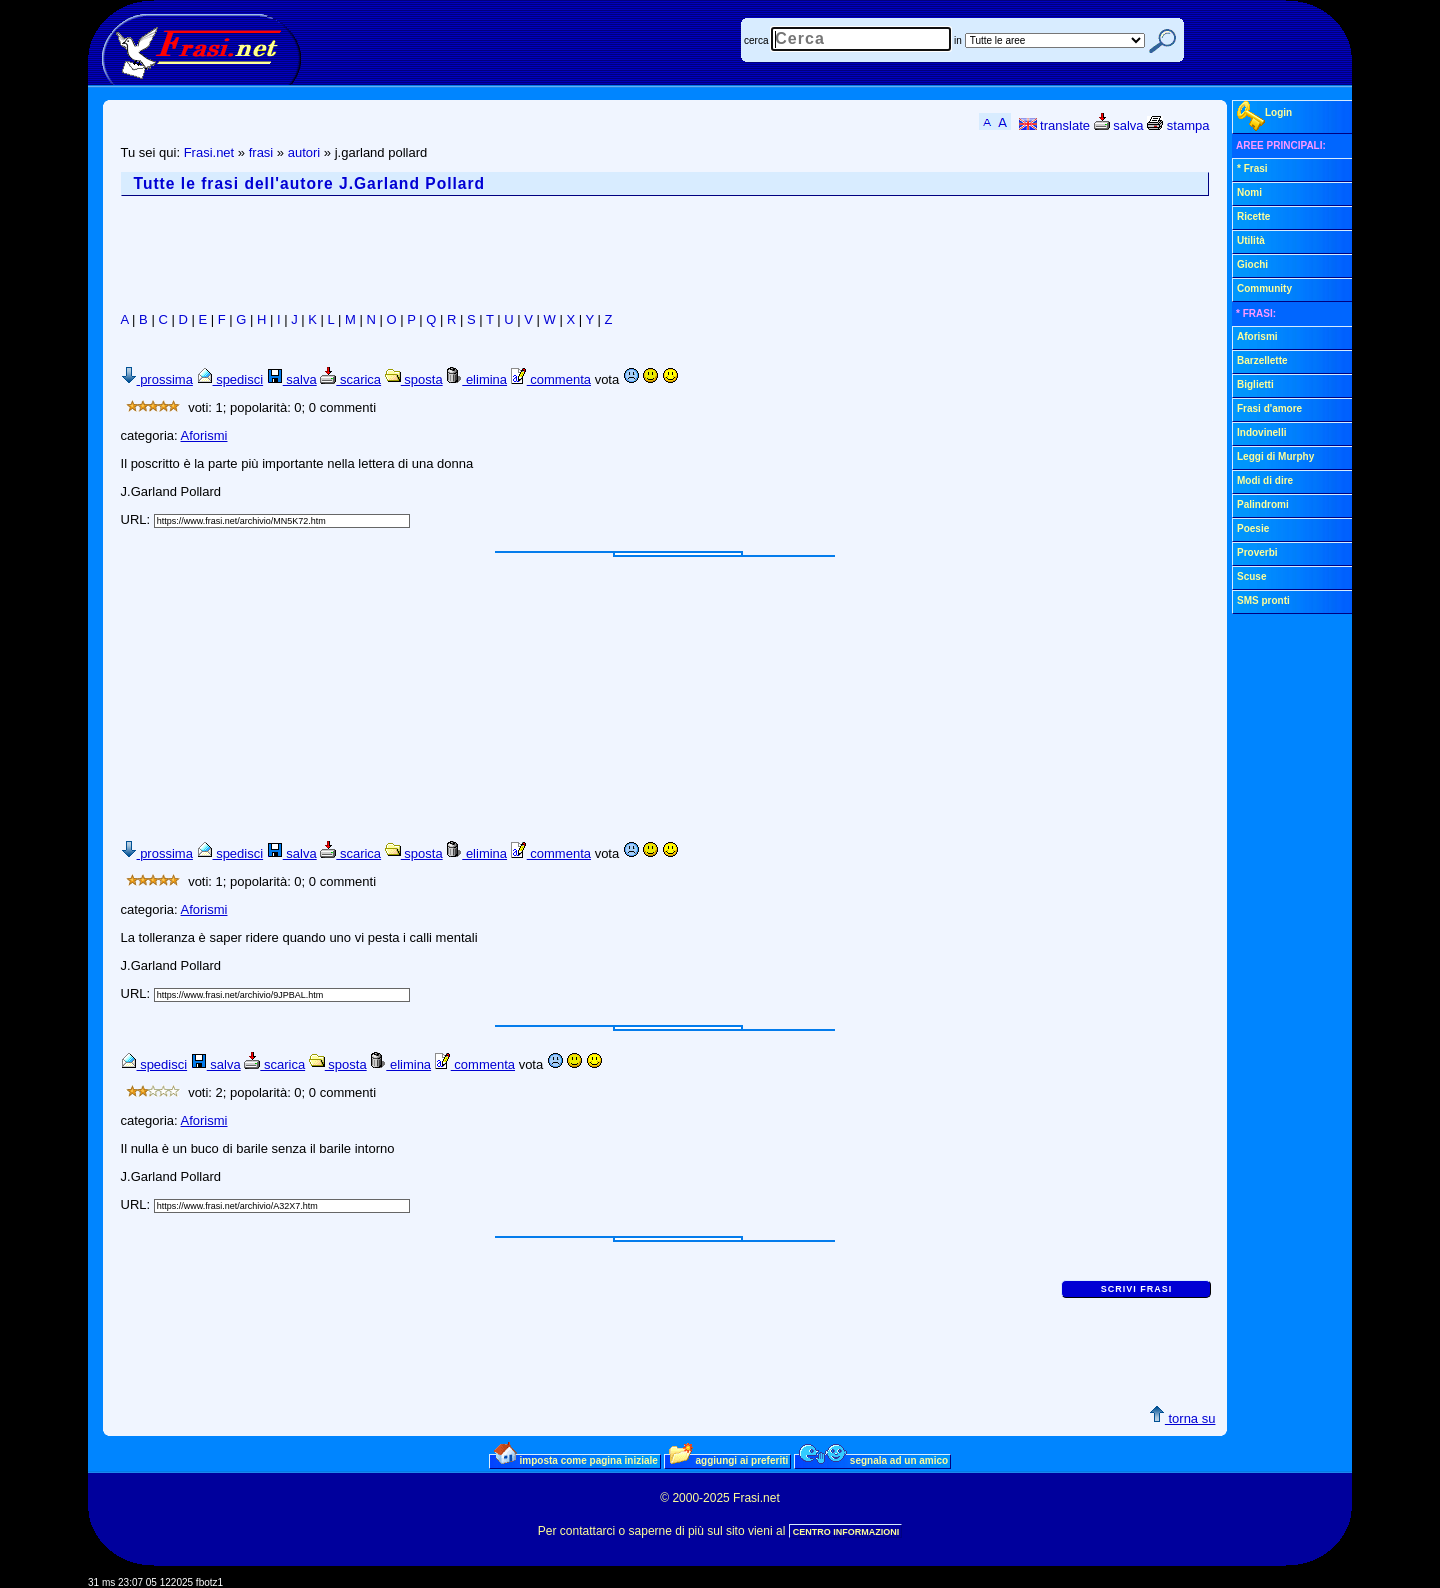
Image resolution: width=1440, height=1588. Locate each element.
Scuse (1251, 576)
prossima (157, 379)
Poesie (1253, 528)
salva (1119, 125)
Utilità (1251, 240)
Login (1264, 116)
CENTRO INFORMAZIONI (846, 1532)
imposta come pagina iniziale (576, 1460)
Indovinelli (1261, 432)
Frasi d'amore (1269, 408)
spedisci (230, 379)
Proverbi (1257, 552)
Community (1264, 288)
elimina (476, 379)
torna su (1182, 1418)
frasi (261, 152)
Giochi (1252, 264)
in (958, 40)
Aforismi (204, 435)
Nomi (1249, 192)
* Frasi (1252, 168)
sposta (414, 379)
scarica (350, 379)
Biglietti (1255, 384)
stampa (1178, 125)
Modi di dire (1265, 480)
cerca (756, 40)
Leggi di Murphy (1275, 456)
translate (1054, 125)
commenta (551, 379)
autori (304, 152)
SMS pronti (1263, 600)
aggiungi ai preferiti (729, 1460)
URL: (137, 519)
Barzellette (1262, 360)
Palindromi (1263, 504)
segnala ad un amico (873, 1460)
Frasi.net (209, 152)
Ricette (1253, 216)
